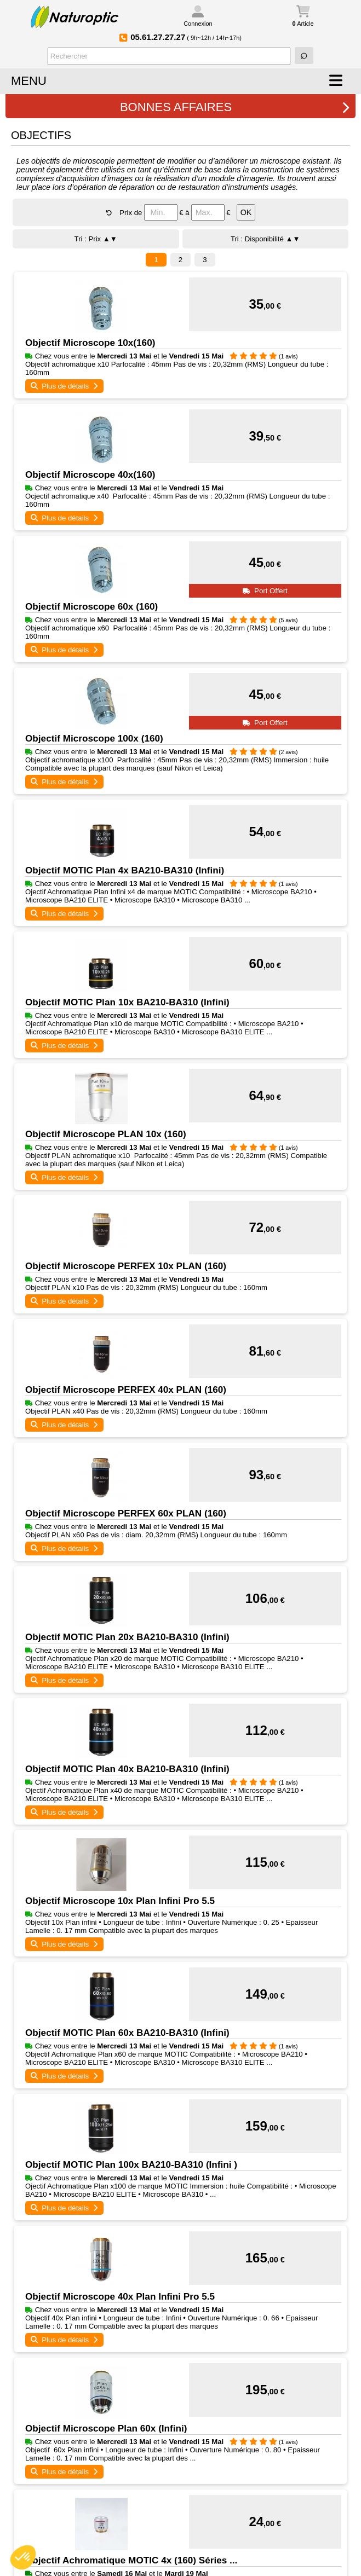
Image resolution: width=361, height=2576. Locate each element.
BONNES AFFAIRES (235, 107)
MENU (29, 81)
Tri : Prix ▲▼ (96, 239)
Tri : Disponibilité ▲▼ (265, 239)
